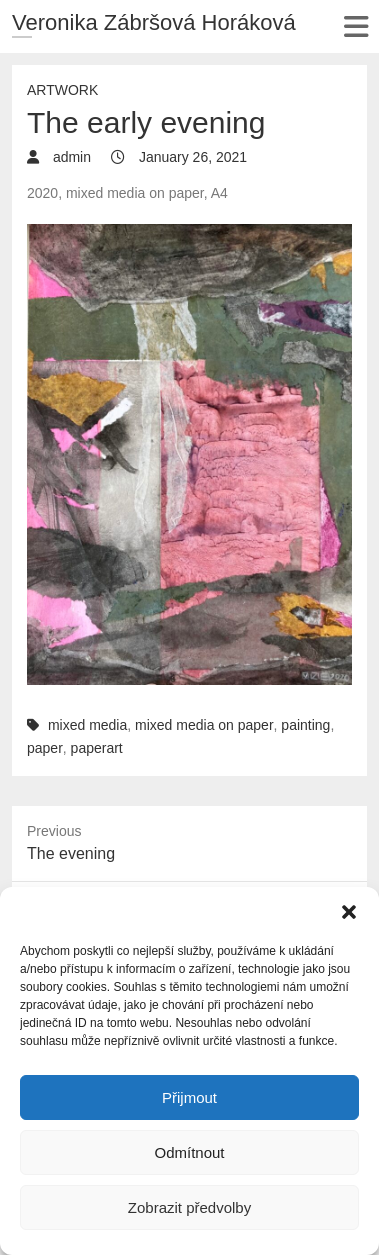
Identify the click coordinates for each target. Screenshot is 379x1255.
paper (45, 748)
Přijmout (189, 1097)
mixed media (87, 725)
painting (305, 725)
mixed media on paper (204, 725)
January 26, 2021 (191, 157)
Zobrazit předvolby (189, 1207)
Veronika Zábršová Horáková (154, 22)
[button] (349, 912)
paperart (97, 748)
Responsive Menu (355, 26)
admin (70, 157)
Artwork (62, 90)
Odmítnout (189, 1152)
